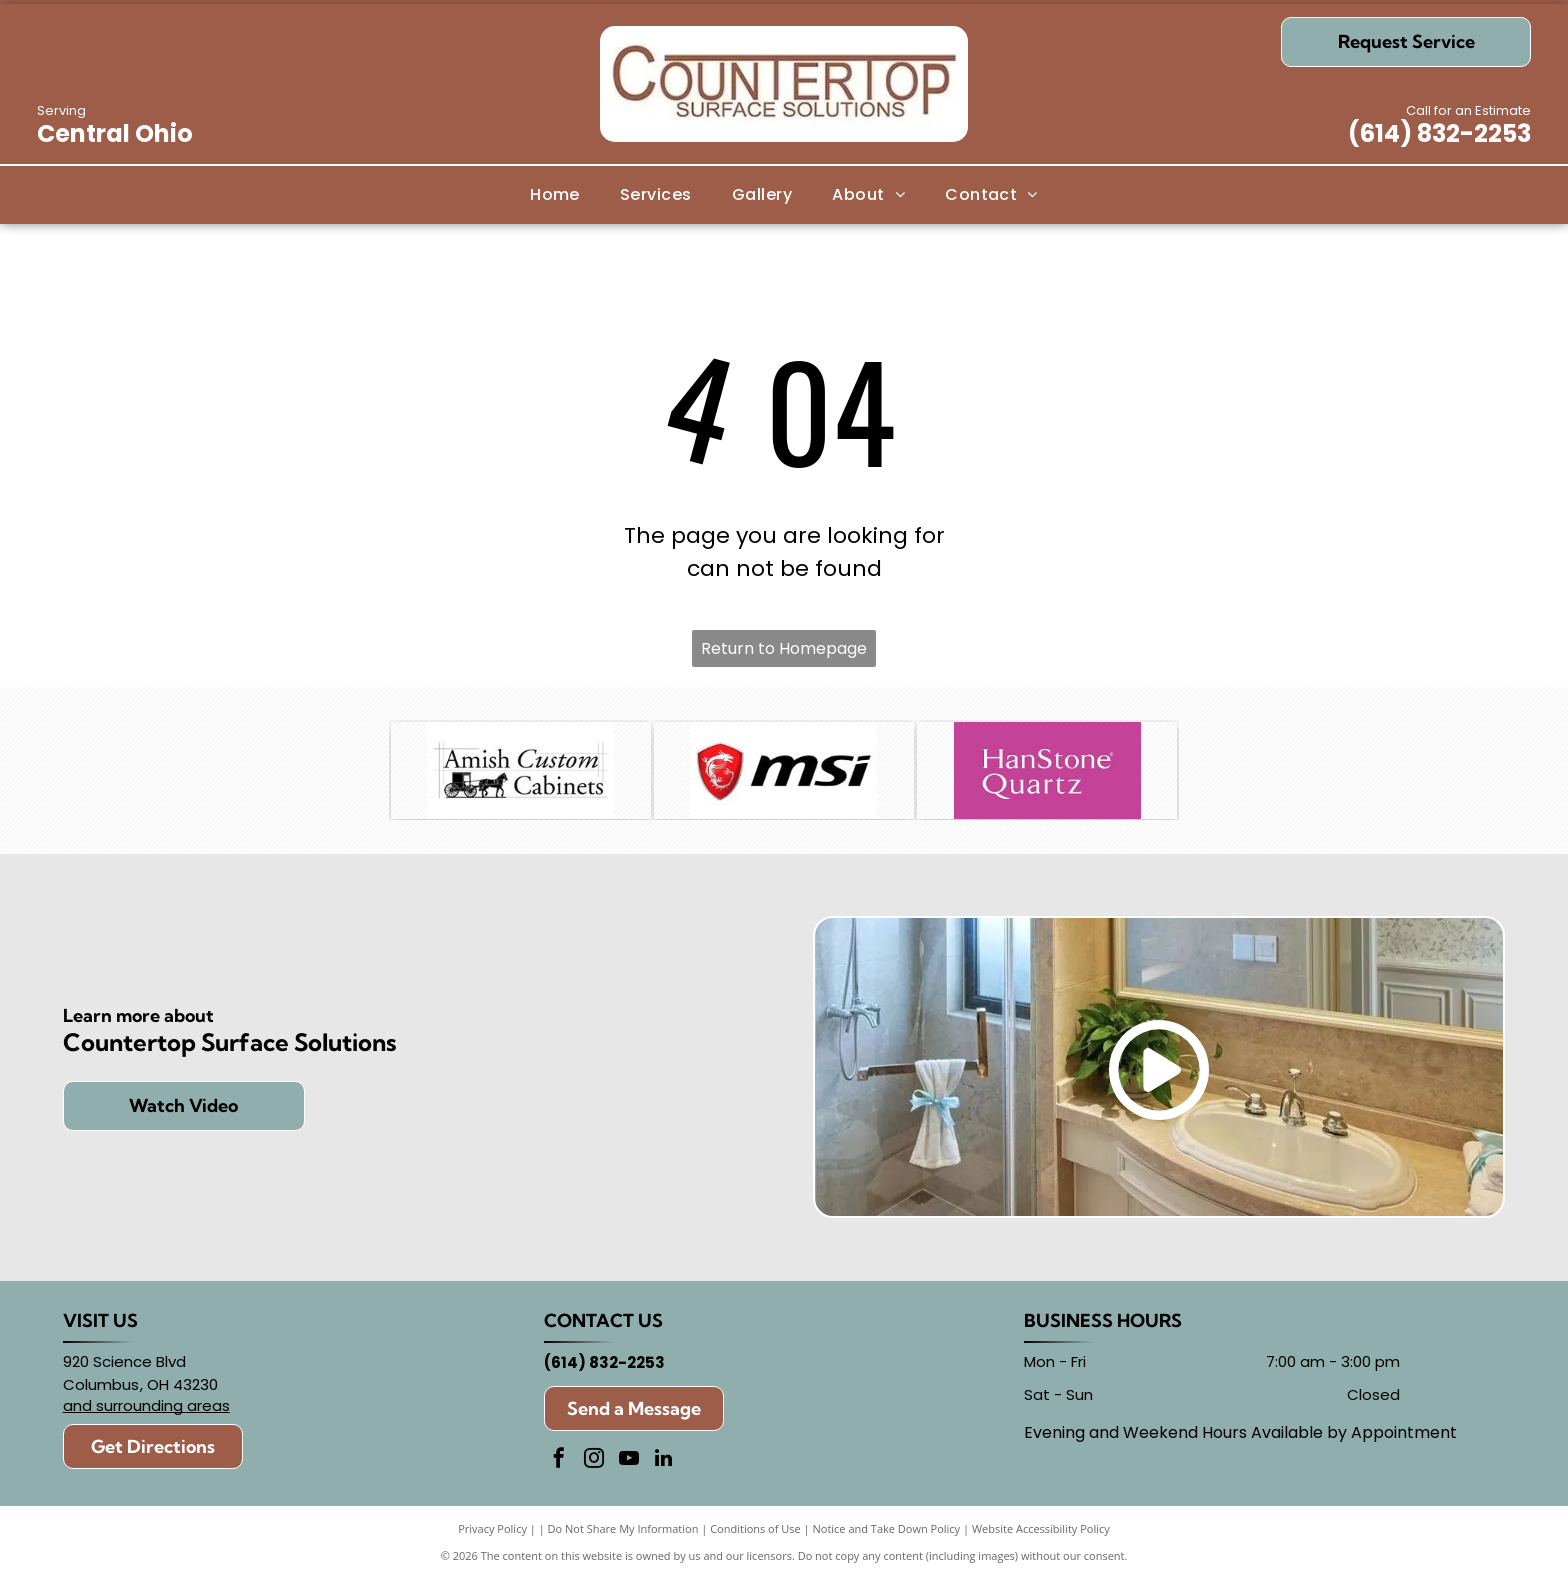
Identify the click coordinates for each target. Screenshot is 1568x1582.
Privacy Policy (492, 1531)
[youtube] (629, 1463)
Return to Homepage (784, 648)
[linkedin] (664, 1463)
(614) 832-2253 (1439, 133)
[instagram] (594, 1463)
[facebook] (559, 1463)
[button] (656, 195)
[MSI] (784, 772)
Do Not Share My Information (623, 1531)
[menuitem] (555, 195)
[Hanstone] (1047, 772)
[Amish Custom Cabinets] (521, 772)
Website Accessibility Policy (1041, 1531)
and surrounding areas (146, 1408)
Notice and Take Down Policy (887, 1531)
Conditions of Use (755, 1531)
